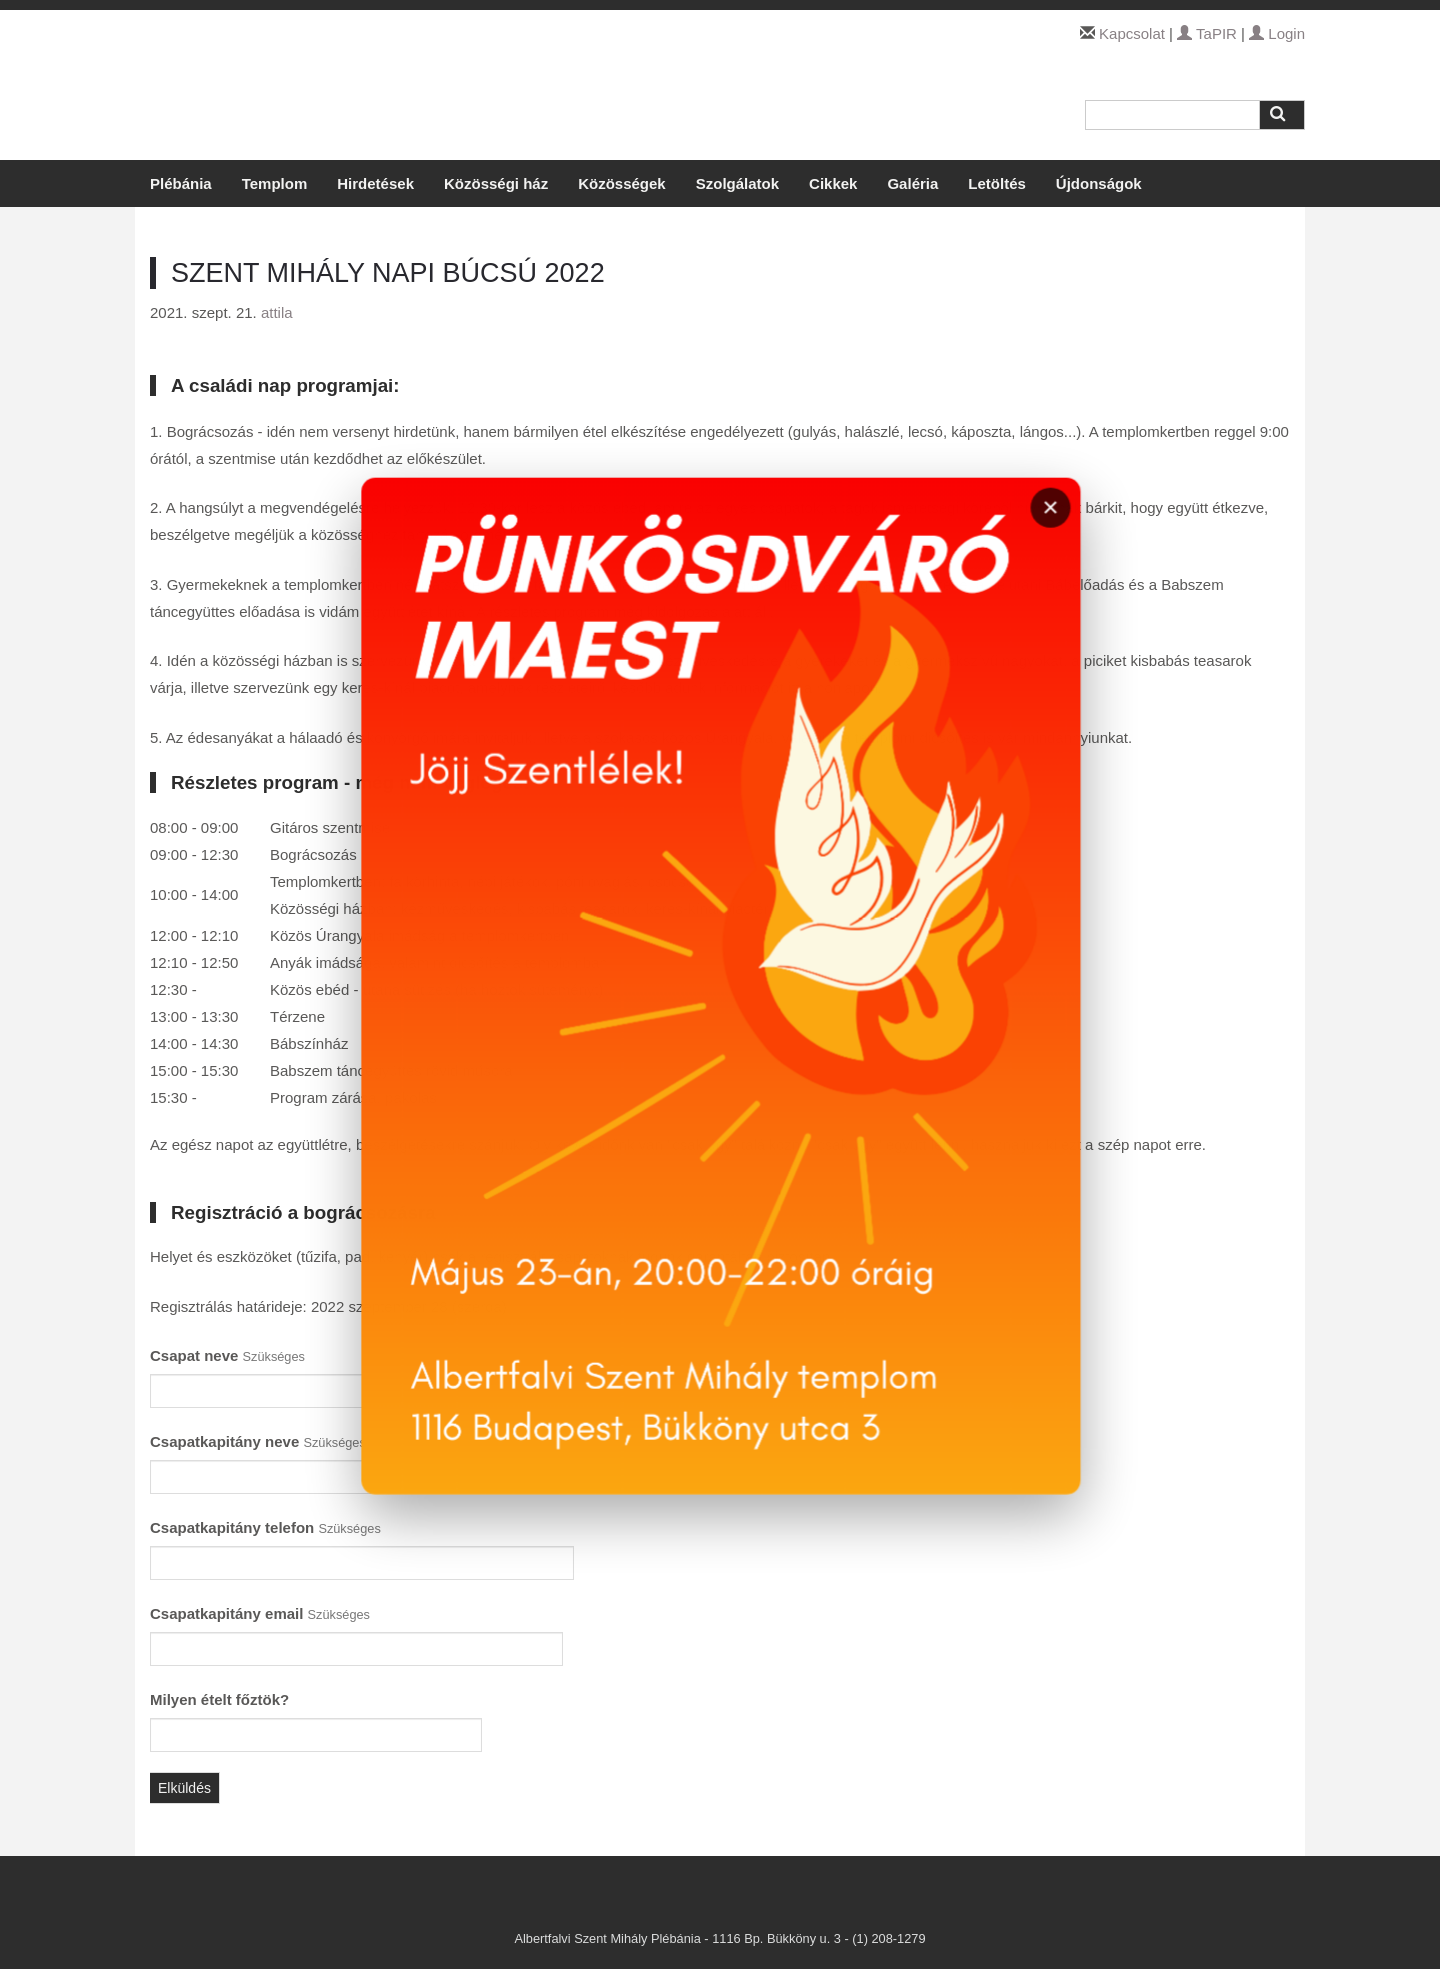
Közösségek (622, 183)
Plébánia (181, 183)
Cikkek (833, 183)
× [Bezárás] (1060, 538)
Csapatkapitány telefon (265, 1527)
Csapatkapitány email (260, 1613)
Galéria (912, 183)
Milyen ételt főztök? (219, 1699)
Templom (275, 183)
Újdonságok (1099, 183)
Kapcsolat (1132, 33)
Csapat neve (227, 1355)
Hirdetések (375, 183)
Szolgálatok (737, 183)
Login (1277, 33)
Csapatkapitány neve (258, 1441)
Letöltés (997, 183)
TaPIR (1207, 33)
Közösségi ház (496, 183)
